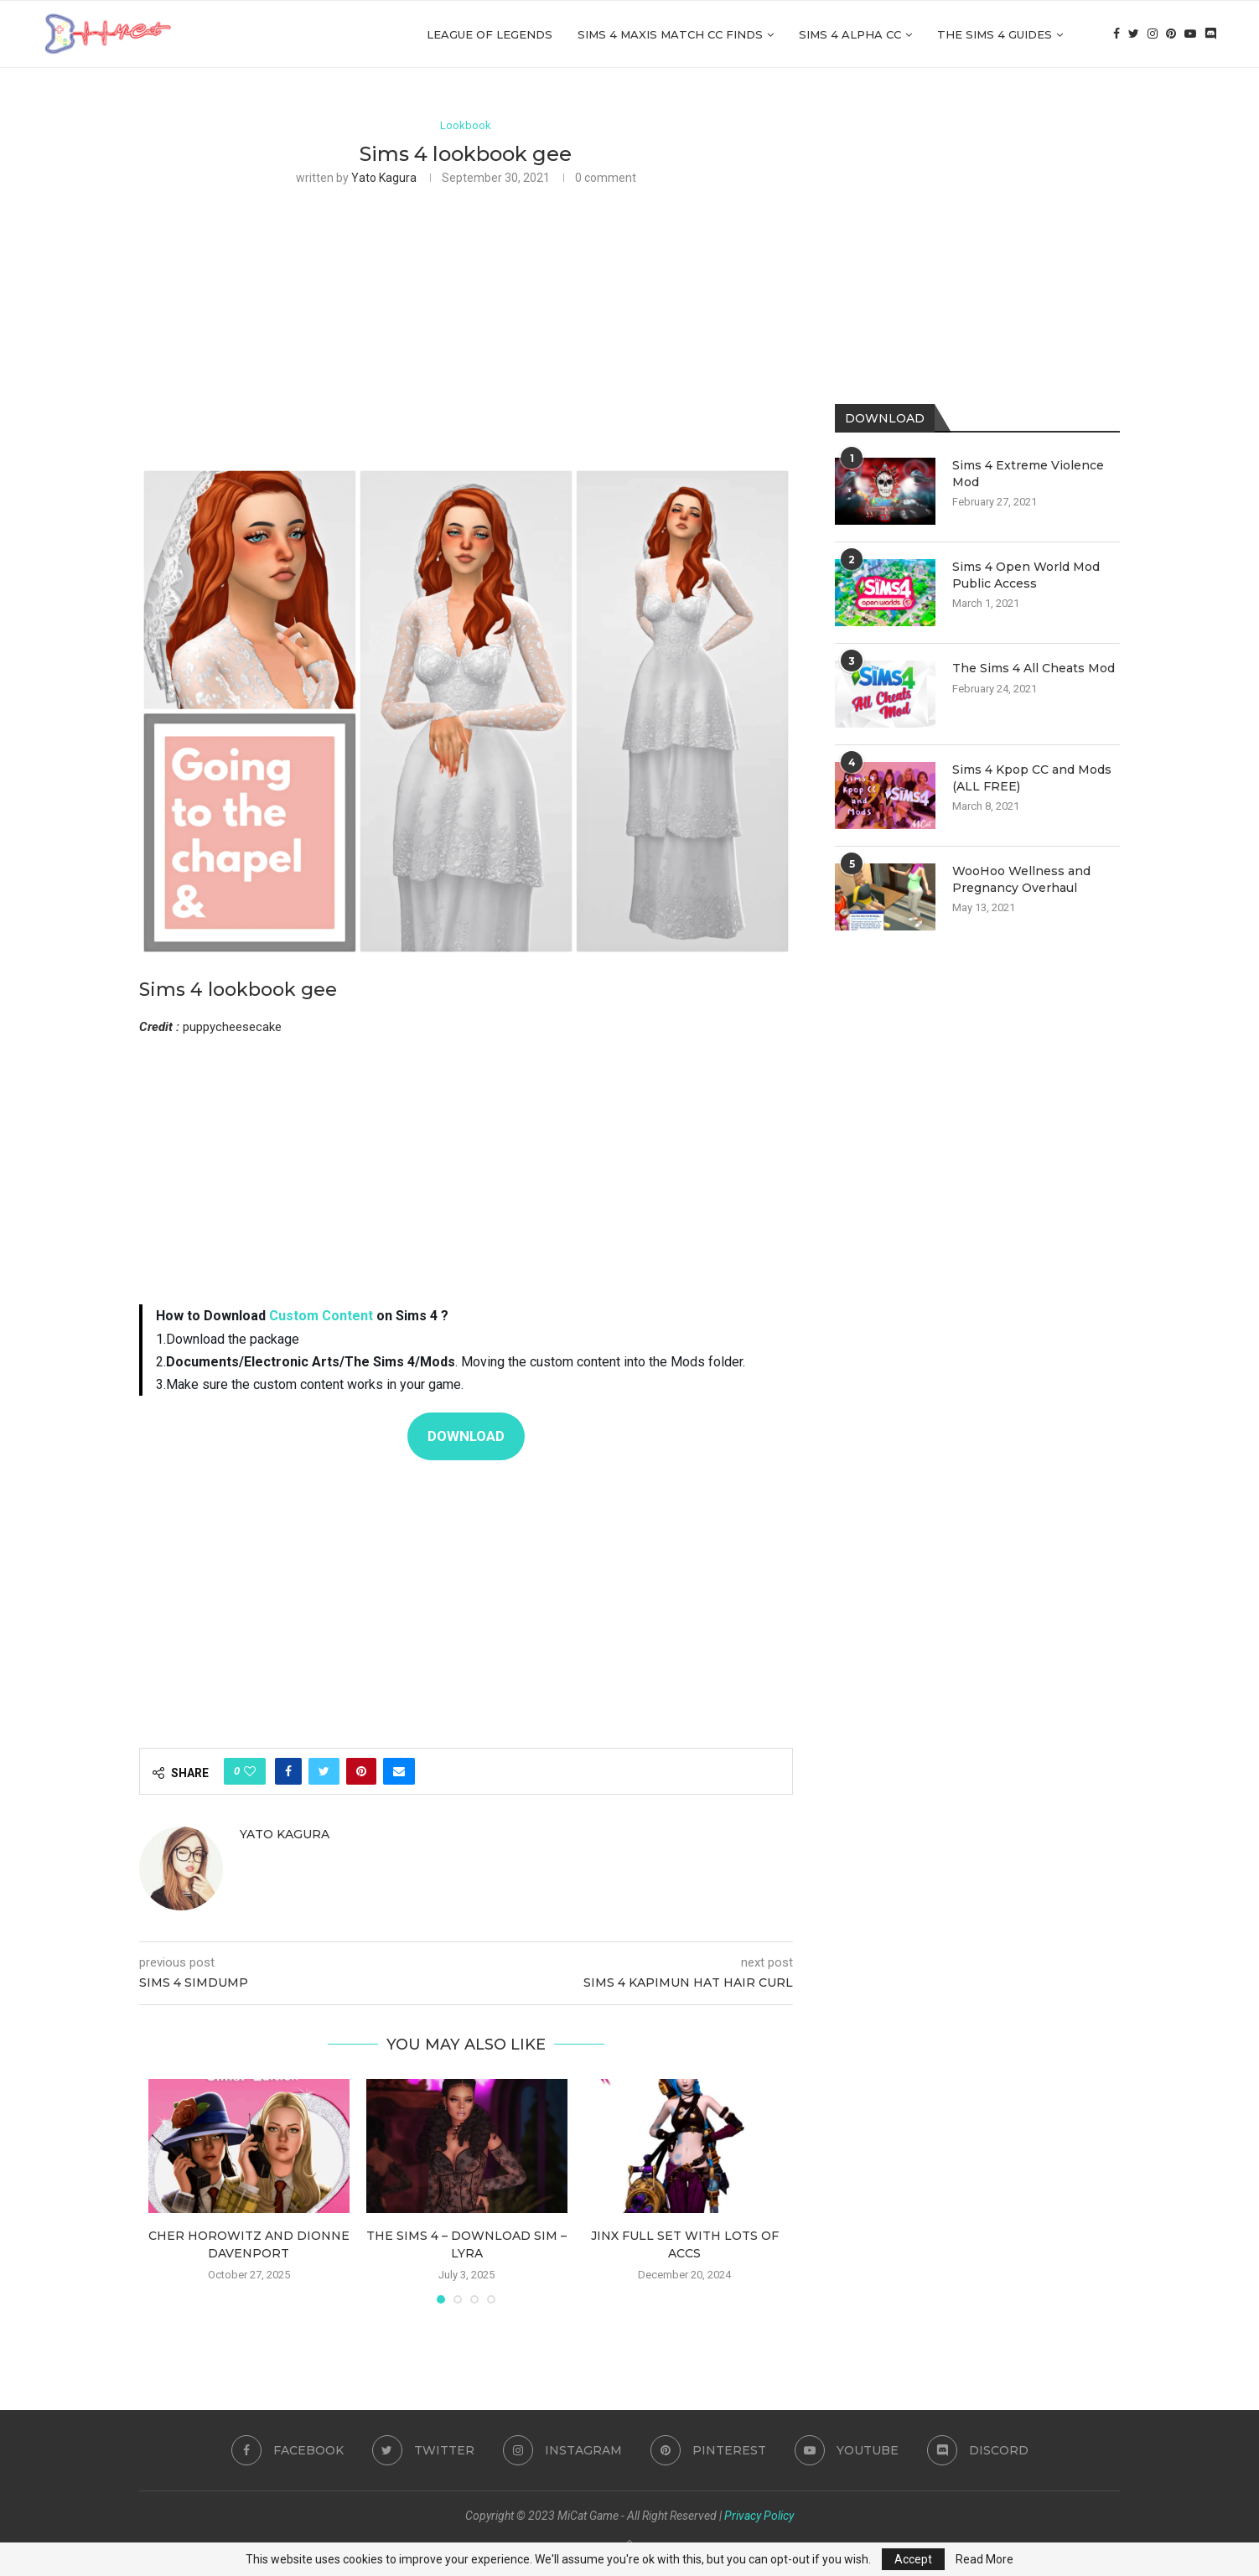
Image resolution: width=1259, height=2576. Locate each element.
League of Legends (489, 34)
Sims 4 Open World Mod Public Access (1026, 575)
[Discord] (1210, 34)
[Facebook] (1116, 34)
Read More (984, 2559)
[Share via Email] (399, 1771)
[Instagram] (1153, 34)
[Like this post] (250, 1771)
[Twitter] (1133, 34)
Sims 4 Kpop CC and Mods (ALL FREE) (1031, 778)
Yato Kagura (384, 177)
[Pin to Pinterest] (361, 1771)
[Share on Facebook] (288, 1771)
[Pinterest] (1171, 34)
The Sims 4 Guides (994, 34)
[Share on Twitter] (323, 1771)
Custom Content (321, 1316)
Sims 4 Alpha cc (850, 34)
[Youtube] (1190, 34)
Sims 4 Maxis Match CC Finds (670, 34)
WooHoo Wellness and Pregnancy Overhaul (1021, 879)
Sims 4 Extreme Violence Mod (1028, 474)
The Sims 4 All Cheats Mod (1033, 668)
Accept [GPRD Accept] (913, 2559)
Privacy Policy (759, 2515)
